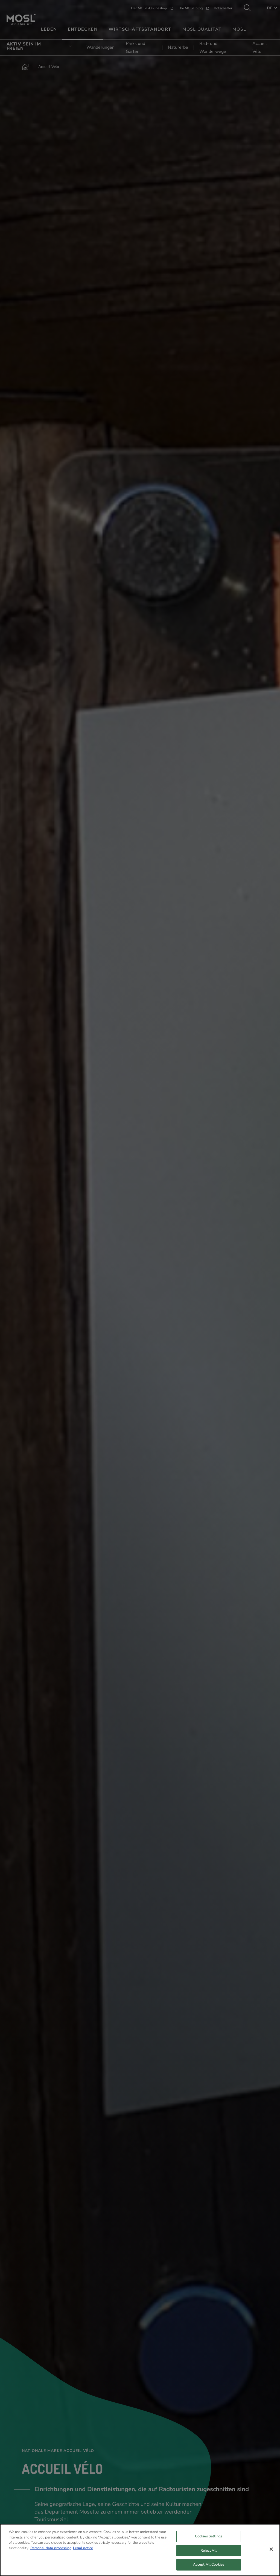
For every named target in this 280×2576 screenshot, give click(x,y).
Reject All (208, 2550)
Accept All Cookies (208, 2565)
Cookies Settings (208, 2536)
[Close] (271, 2550)
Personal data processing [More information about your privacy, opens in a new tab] (51, 2548)
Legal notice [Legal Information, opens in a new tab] (83, 2548)
